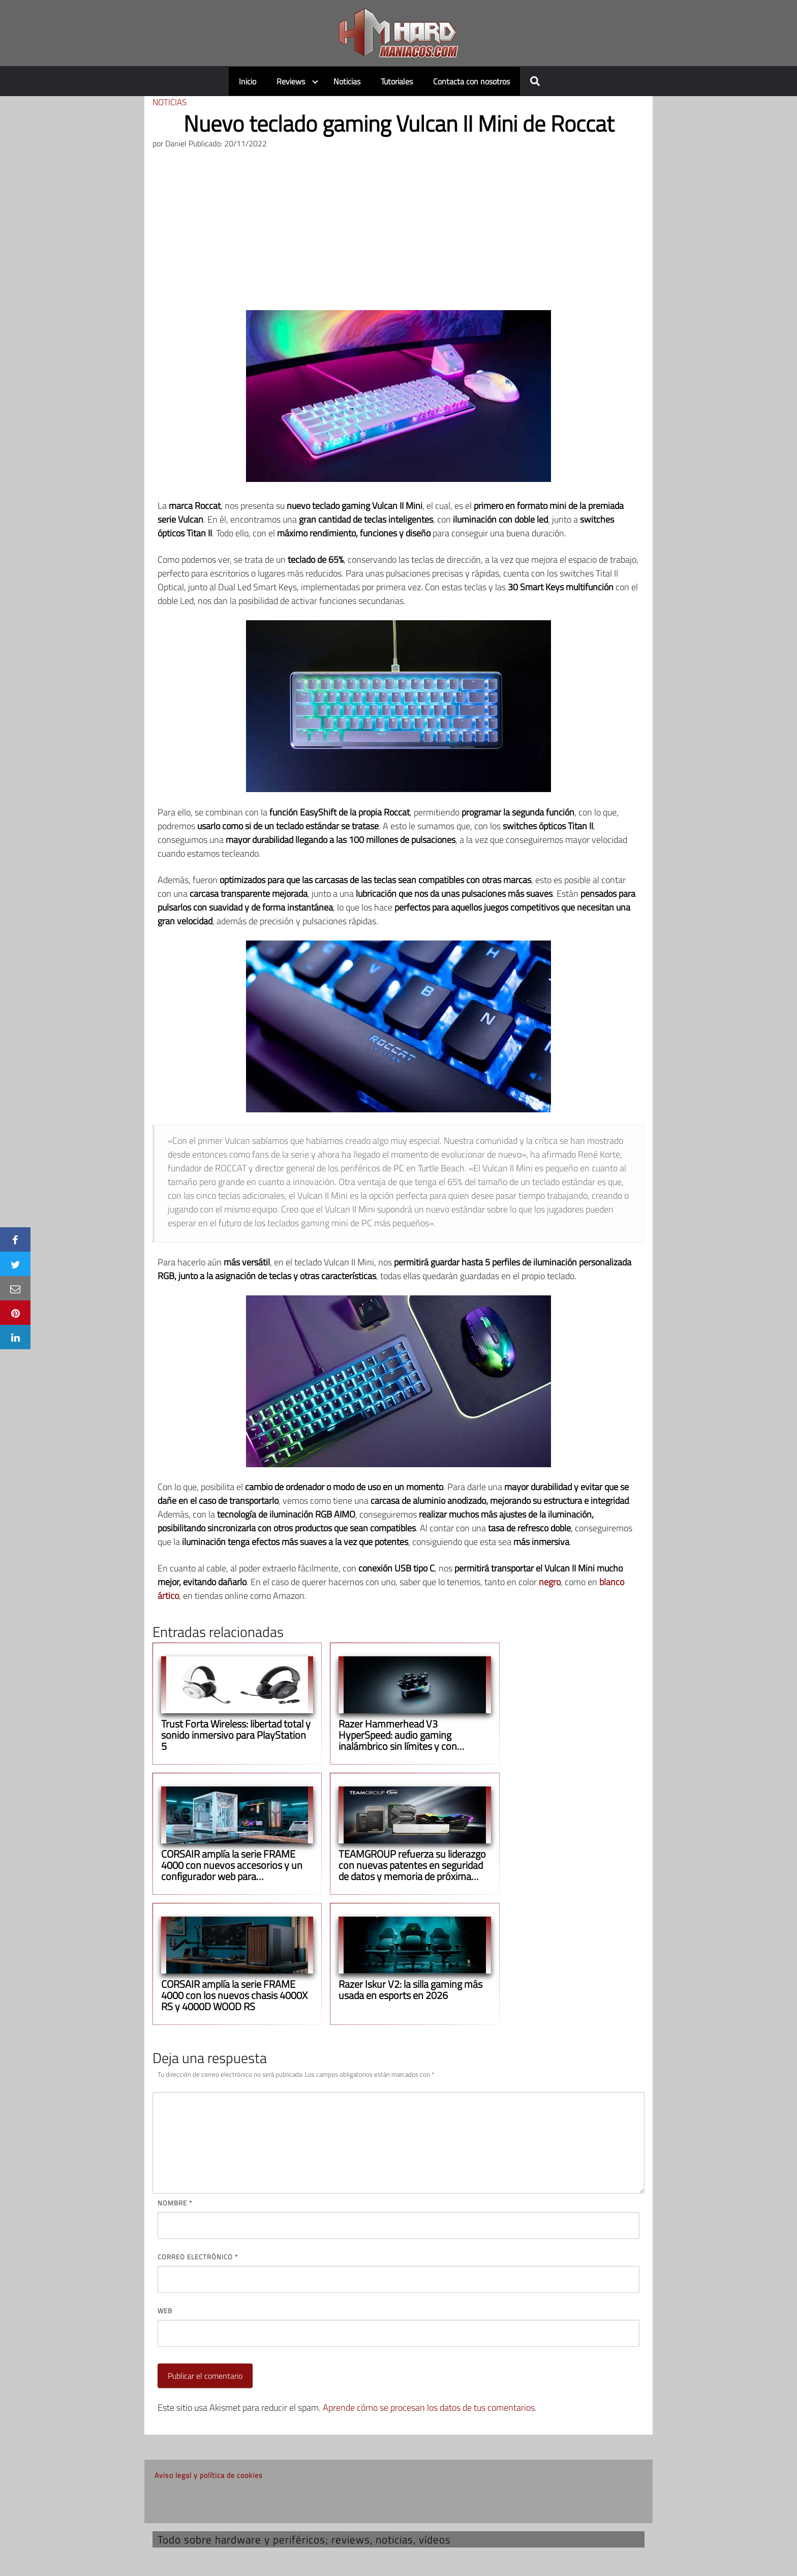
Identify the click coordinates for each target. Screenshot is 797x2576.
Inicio (247, 81)
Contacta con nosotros (471, 81)
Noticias (346, 81)
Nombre (175, 2203)
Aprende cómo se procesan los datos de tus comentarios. (430, 2407)
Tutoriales (397, 81)
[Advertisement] (398, 234)
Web (165, 2311)
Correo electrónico (198, 2257)
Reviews (291, 81)
